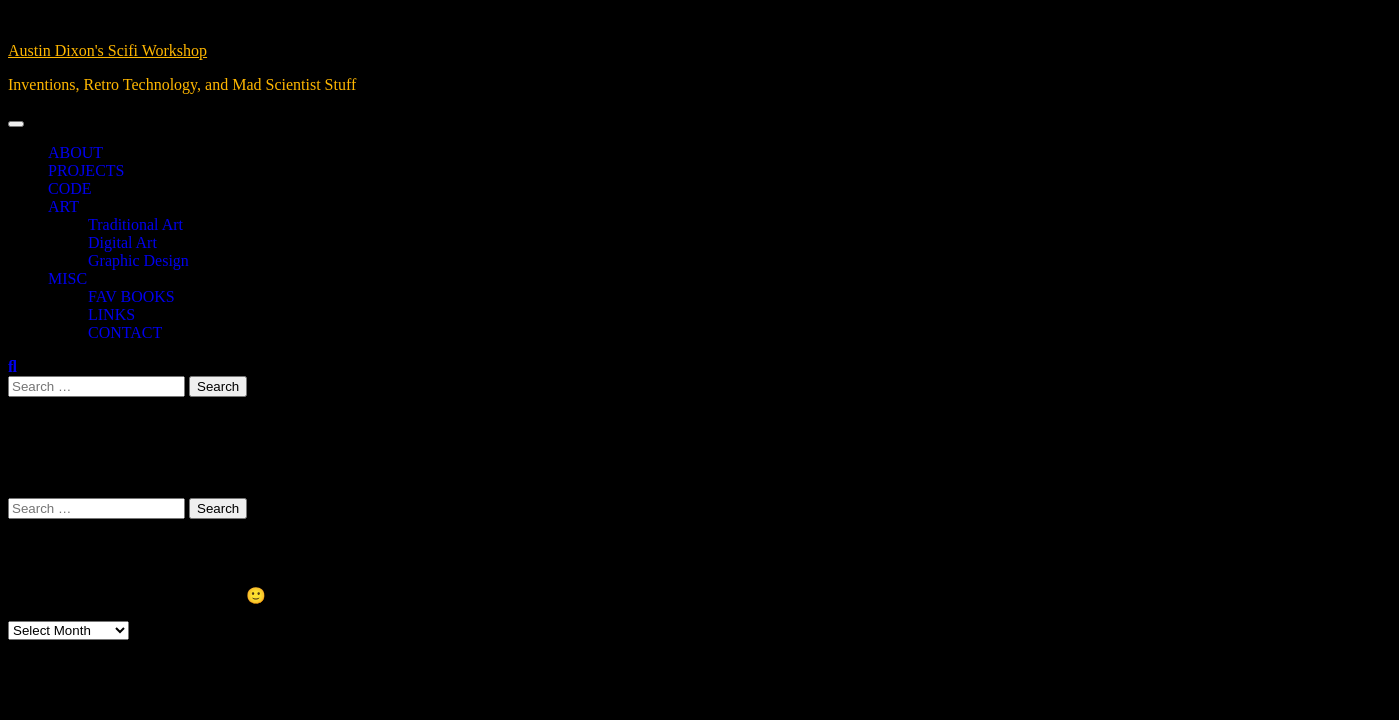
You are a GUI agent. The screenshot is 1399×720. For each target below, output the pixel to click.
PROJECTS (86, 170)
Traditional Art (135, 224)
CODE (70, 188)
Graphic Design (138, 260)
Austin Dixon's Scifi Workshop (107, 50)
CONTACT (125, 332)
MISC (67, 278)
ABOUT (75, 152)
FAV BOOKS (131, 296)
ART (63, 206)
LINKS (111, 314)
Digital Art (122, 242)
